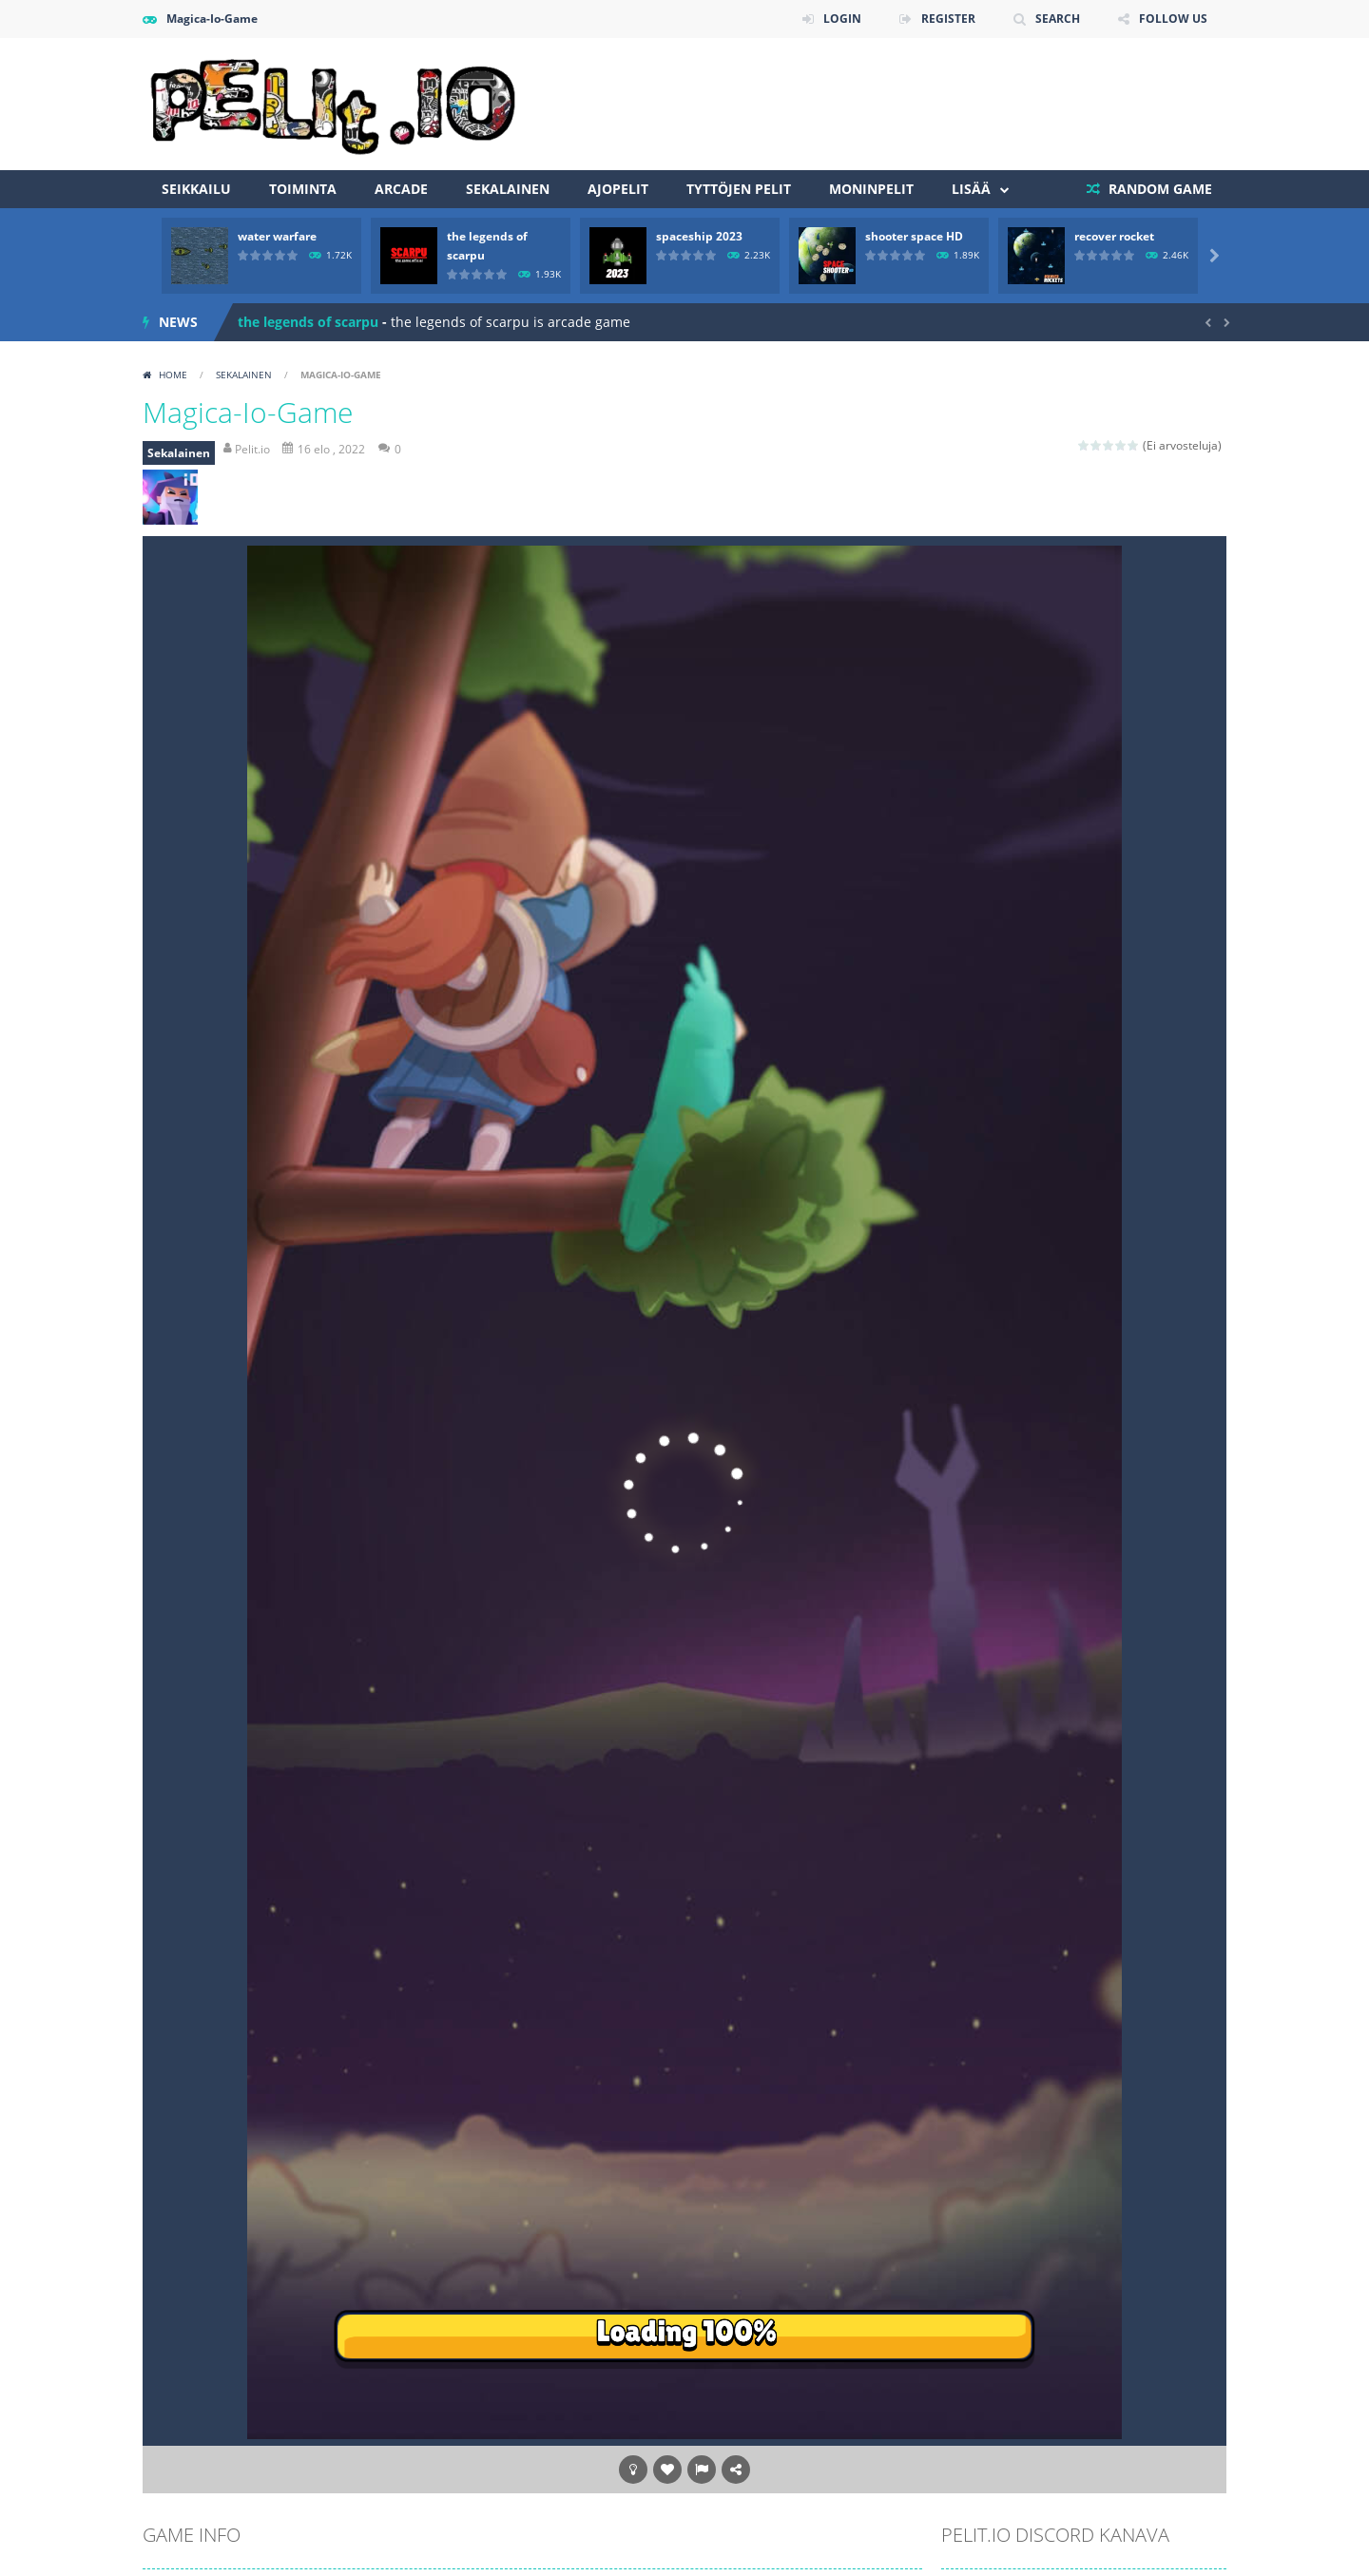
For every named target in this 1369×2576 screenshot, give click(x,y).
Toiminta (303, 189)
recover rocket (1114, 236)
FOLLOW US (1173, 18)
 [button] (701, 2469)
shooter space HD (914, 236)
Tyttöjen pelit (738, 189)
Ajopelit (618, 189)
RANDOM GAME (1158, 189)
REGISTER (948, 18)
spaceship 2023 (699, 236)
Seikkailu (196, 189)
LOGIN (842, 18)
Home (173, 374)
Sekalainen (508, 189)
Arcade (401, 189)
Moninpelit (871, 189)
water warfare (277, 236)
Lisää (971, 189)
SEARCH (1057, 18)
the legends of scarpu (308, 322)
